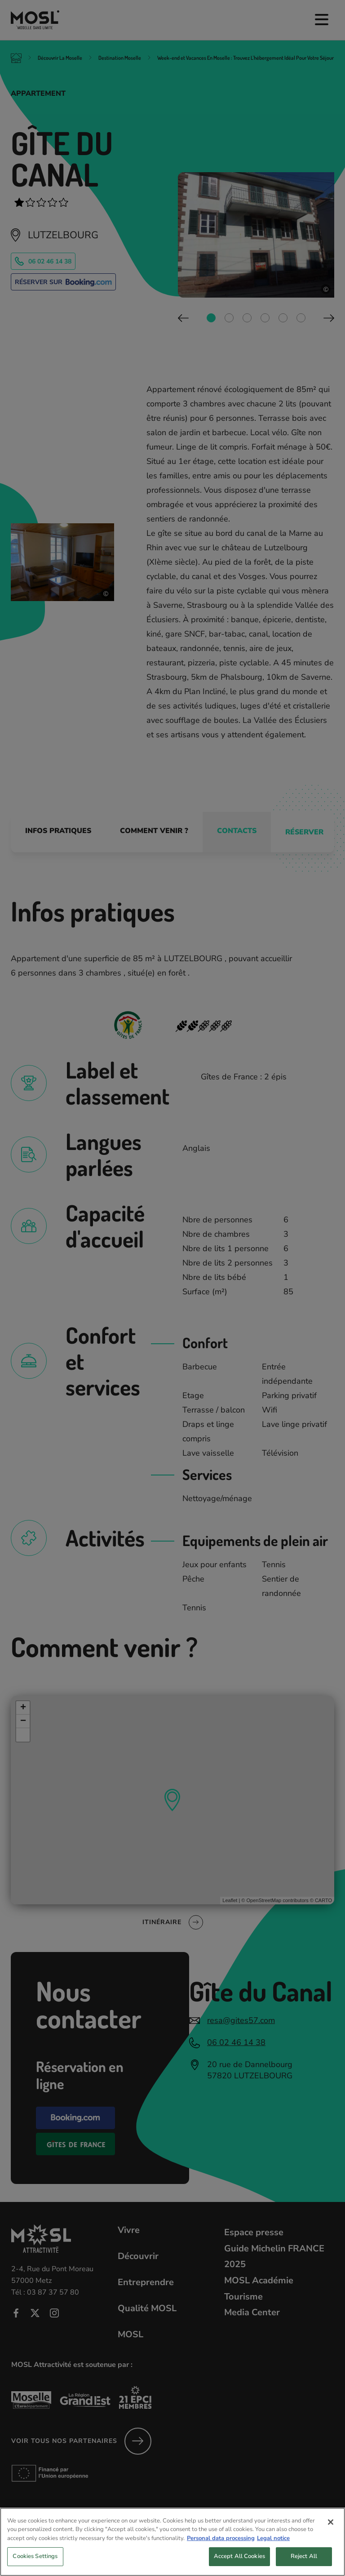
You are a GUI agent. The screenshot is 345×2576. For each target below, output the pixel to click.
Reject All (304, 2564)
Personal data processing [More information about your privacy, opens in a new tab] (221, 2546)
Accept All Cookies (239, 2564)
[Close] (331, 2530)
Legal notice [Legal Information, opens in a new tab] (273, 2546)
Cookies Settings (35, 2564)
